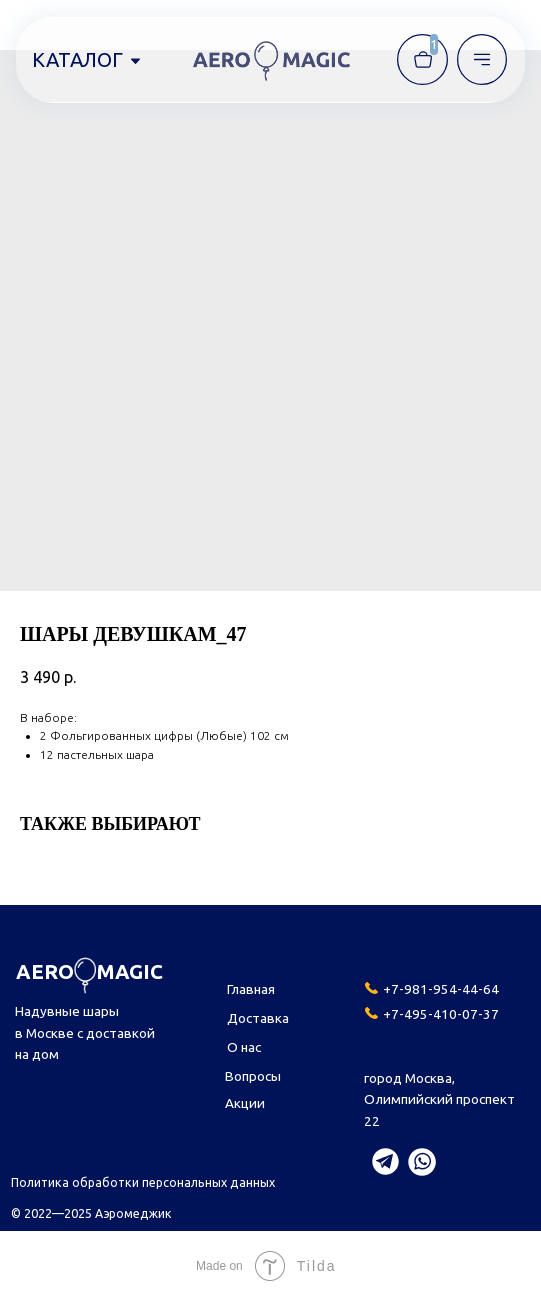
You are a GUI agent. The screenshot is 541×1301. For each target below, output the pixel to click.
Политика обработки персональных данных (143, 1182)
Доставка (258, 1018)
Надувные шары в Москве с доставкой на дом (85, 1032)
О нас (244, 1047)
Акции (245, 1103)
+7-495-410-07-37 (441, 1014)
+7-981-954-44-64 (441, 989)
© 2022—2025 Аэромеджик (91, 1213)
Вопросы (253, 1076)
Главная (251, 989)
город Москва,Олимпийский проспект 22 (439, 1099)
